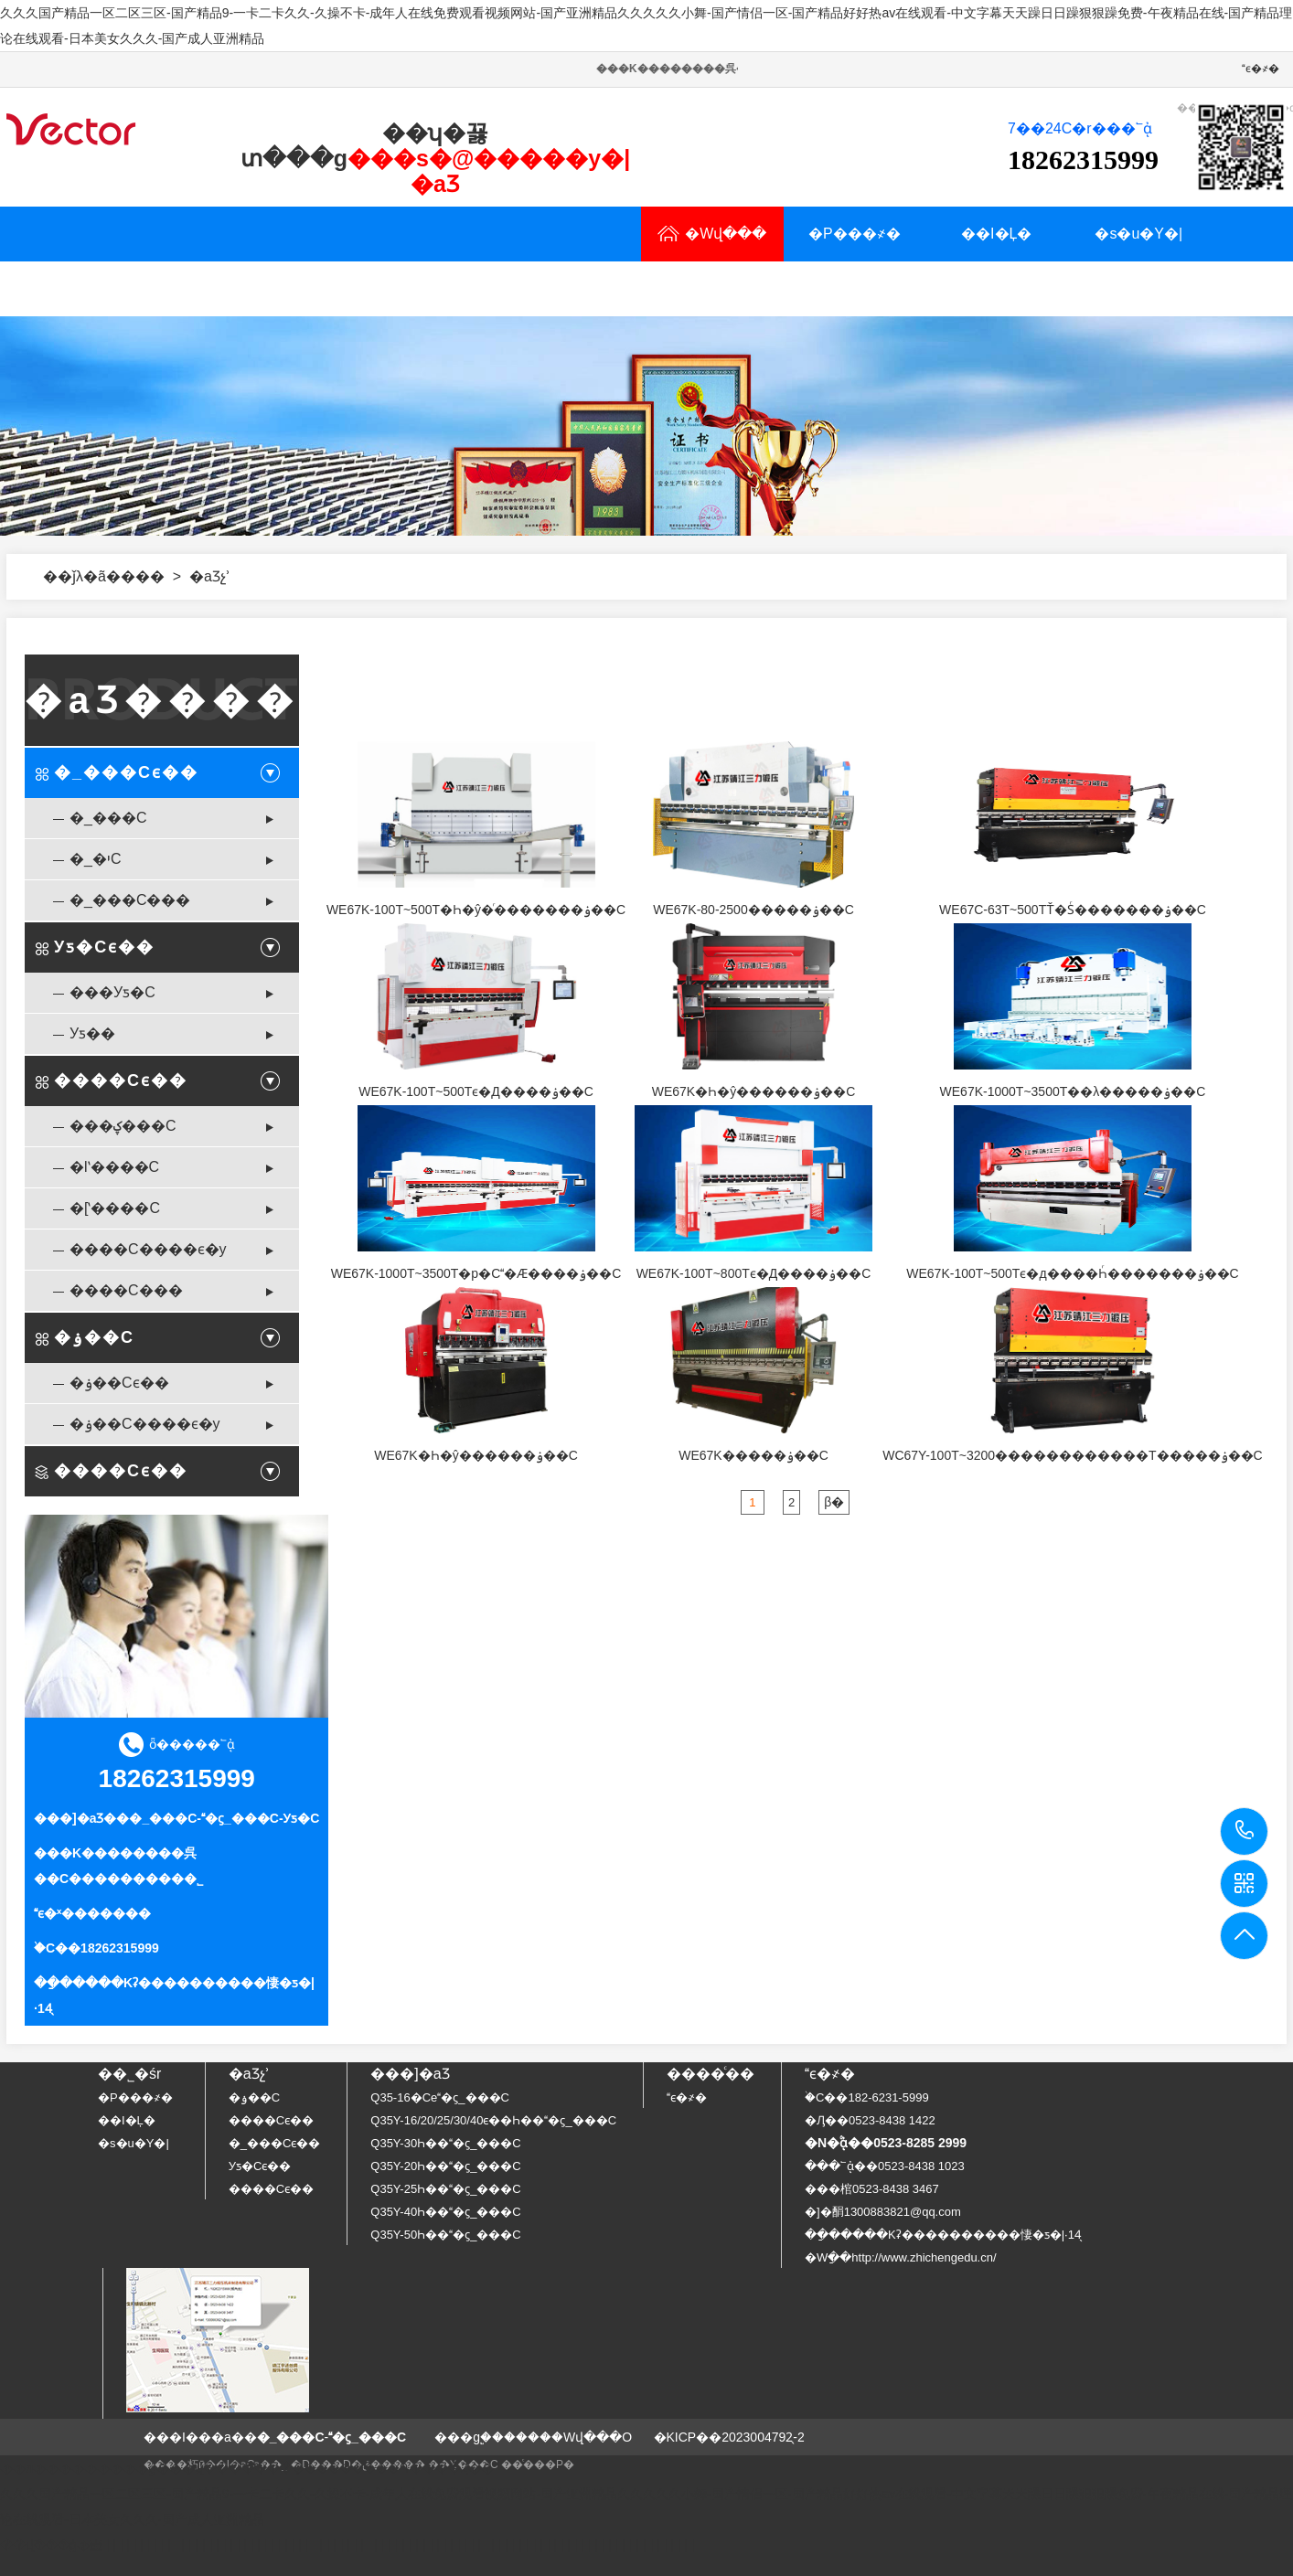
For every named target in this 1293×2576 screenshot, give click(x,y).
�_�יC (95, 859)
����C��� (126, 1290)
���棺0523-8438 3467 (872, 2189)
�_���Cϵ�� (126, 772)
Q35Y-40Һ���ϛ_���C (445, 2212)
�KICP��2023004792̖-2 (729, 2437)
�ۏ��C (94, 1337)
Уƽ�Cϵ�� (104, 947)
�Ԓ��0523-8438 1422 (870, 2120)
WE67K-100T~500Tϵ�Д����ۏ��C (475, 1091)
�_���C (107, 817)
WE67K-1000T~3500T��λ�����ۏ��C (1073, 1091)
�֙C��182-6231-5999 (867, 2097)
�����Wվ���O (568, 2437)
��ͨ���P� (537, 2464)
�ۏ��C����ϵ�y (144, 1424)
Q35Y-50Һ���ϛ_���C (445, 2234)
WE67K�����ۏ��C (753, 1455)
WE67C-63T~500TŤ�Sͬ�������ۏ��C (1072, 909)
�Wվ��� (711, 233)
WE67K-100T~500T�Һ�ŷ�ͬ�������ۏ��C (475, 909)
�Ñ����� (219, 288)
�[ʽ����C (114, 1208)
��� (143, 576)
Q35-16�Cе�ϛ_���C (439, 2097)
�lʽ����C (114, 1167)
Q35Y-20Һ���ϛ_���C (445, 2166)
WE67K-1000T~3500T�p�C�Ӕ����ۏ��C (476, 1273)
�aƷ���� (162, 700)
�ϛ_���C (240, 1818)
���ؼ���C (122, 1126)
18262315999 (1245, 1830)
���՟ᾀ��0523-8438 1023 (885, 2166)
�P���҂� (854, 233)
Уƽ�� (92, 1033)
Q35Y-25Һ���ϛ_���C (445, 2189)
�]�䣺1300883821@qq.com (883, 2212)
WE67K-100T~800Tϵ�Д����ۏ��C (753, 1273)
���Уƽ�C (112, 992)
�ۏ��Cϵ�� (119, 1382)
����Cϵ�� (120, 1080)
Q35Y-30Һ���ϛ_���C (445, 2143)
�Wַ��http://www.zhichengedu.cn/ (901, 2257)
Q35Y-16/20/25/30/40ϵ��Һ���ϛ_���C (493, 2120)
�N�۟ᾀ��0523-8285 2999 (886, 2142)
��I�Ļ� (996, 233)
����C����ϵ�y (148, 1249)
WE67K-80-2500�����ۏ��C (753, 909)
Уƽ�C (301, 1818)
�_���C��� (129, 900)
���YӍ (361, 288)
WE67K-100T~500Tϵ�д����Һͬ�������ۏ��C (1072, 1273)
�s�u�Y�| (1138, 233)
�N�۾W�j (504, 288)
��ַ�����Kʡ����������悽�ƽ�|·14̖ (943, 2234)
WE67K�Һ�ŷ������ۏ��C (754, 1091)
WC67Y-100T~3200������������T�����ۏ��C (1072, 1455)
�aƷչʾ (77, 288)
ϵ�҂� (1260, 68)
